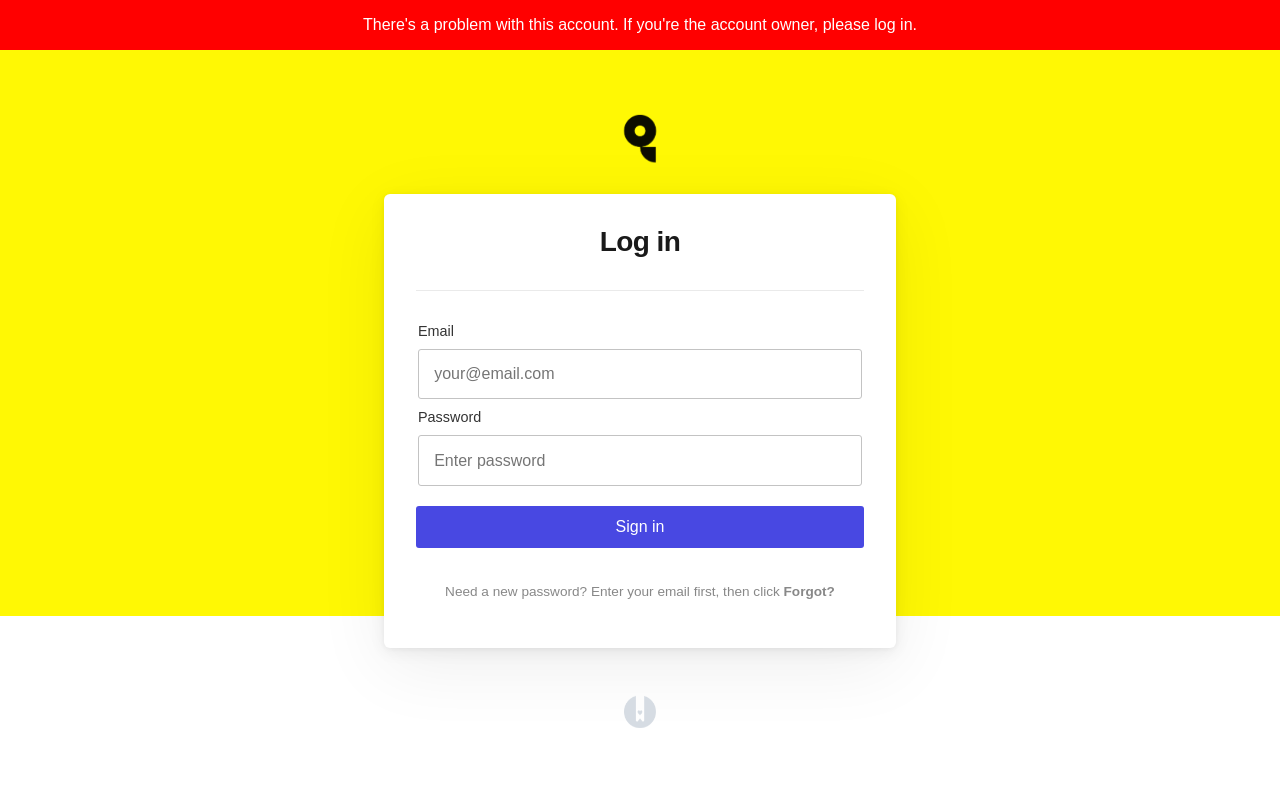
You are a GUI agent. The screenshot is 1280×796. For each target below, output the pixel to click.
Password (449, 417)
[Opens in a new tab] (640, 722)
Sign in (640, 526)
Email (436, 331)
